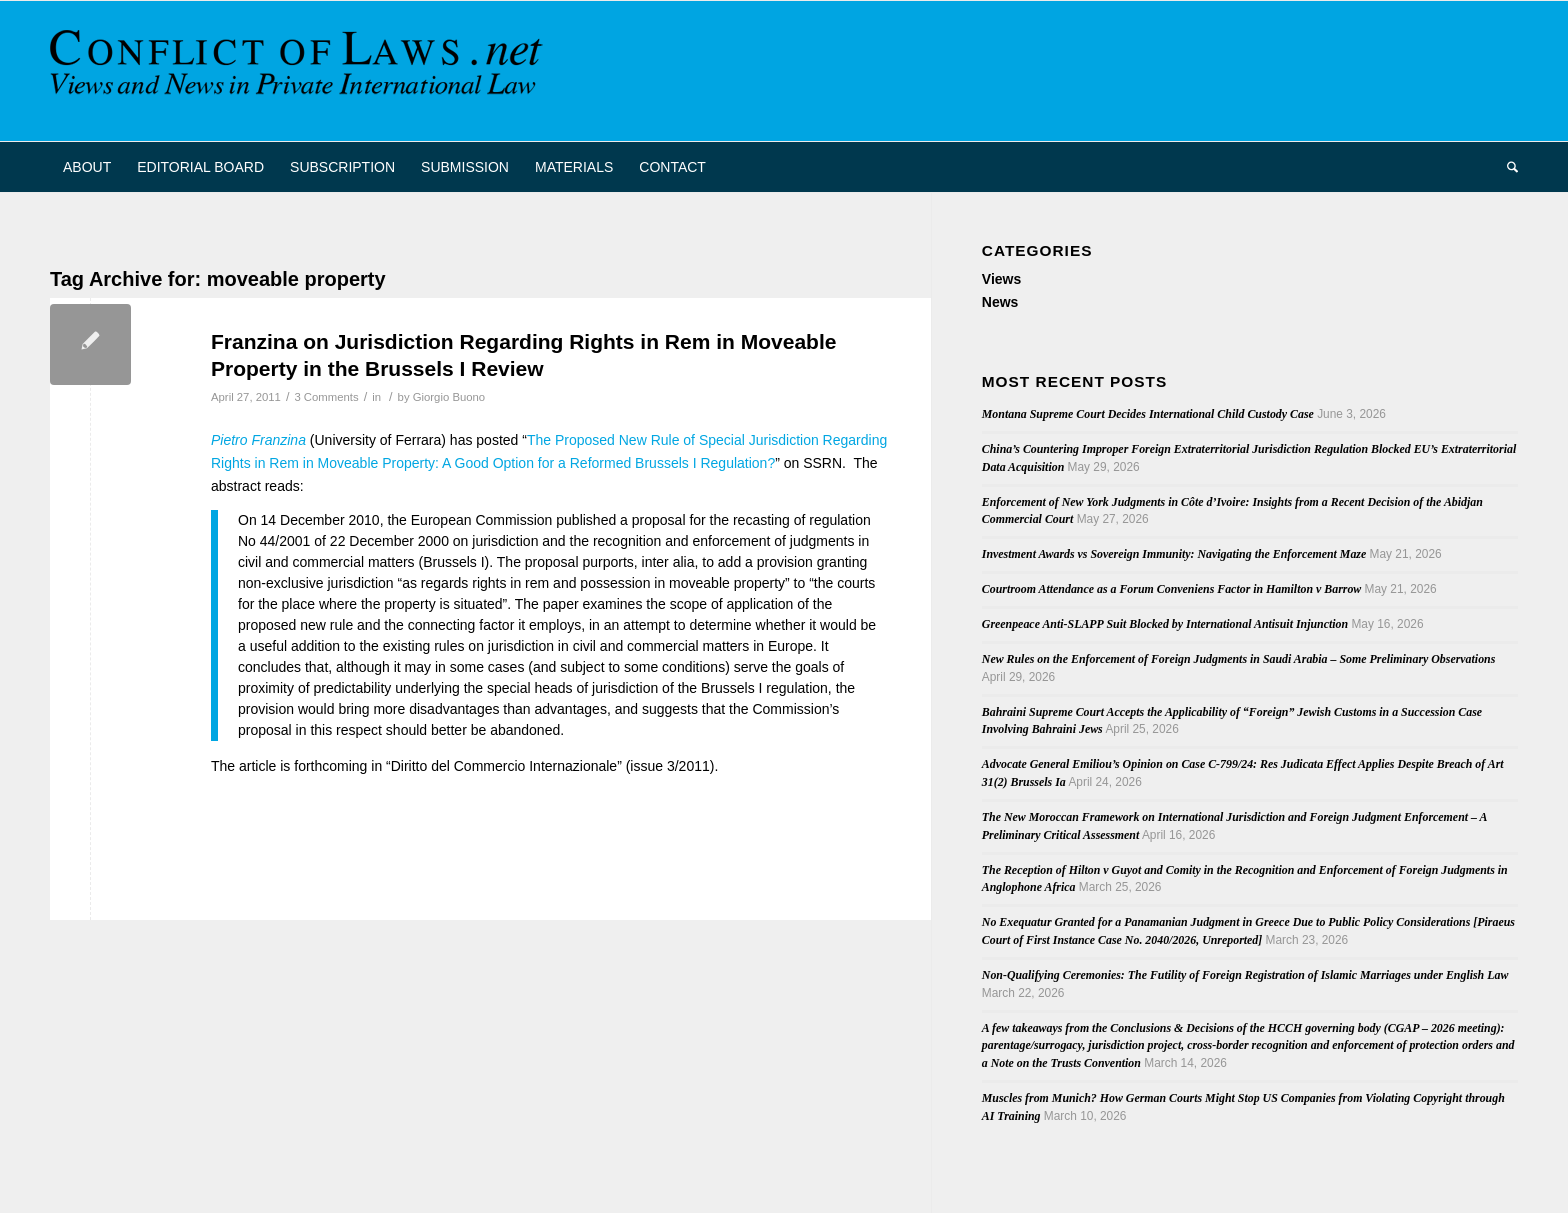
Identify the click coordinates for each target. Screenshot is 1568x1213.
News (1000, 302)
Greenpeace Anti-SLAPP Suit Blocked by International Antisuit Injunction (1165, 624)
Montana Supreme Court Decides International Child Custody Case (1148, 414)
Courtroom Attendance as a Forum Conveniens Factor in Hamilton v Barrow (1171, 589)
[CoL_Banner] (300, 71)
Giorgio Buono (449, 397)
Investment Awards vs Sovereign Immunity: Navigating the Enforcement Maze (1174, 554)
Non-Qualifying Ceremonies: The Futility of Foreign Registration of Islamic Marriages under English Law (1245, 975)
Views (1001, 279)
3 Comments (326, 397)
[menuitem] (87, 167)
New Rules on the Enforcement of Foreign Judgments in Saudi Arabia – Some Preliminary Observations (1239, 659)
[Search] (1506, 167)
